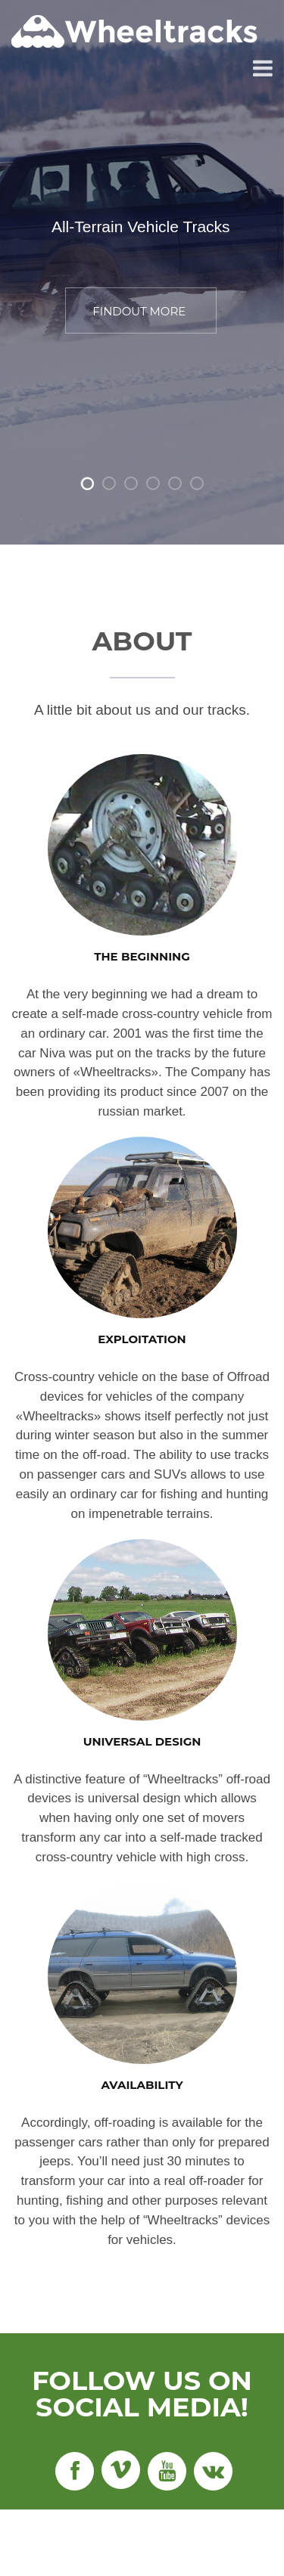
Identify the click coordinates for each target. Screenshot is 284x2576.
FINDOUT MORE (139, 311)
